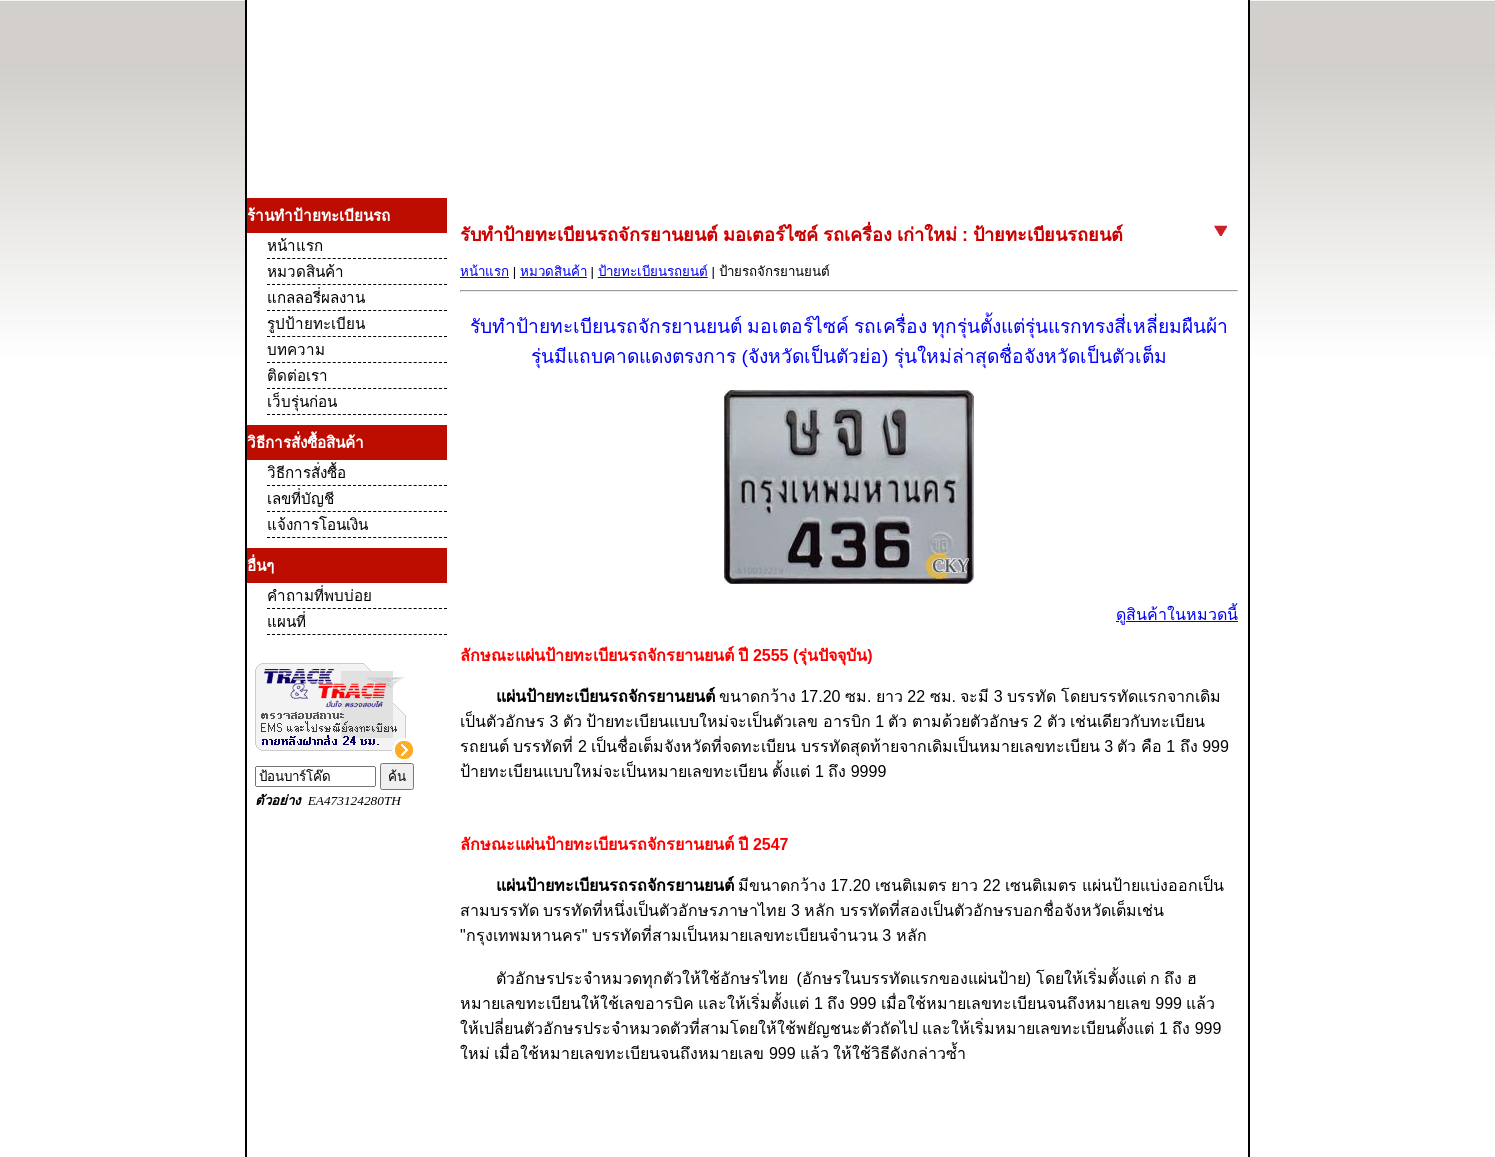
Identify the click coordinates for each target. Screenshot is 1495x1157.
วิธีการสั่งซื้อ (306, 472)
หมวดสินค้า (553, 271)
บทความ (296, 349)
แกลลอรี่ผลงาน (316, 297)
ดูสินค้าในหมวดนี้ (1177, 614)
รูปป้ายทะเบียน (316, 323)
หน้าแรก (484, 271)
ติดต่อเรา (297, 375)
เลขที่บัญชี (300, 498)
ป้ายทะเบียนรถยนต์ (653, 271)
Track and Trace (347, 735)
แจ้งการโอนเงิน (317, 524)
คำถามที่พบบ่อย (319, 595)
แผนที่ (286, 621)
